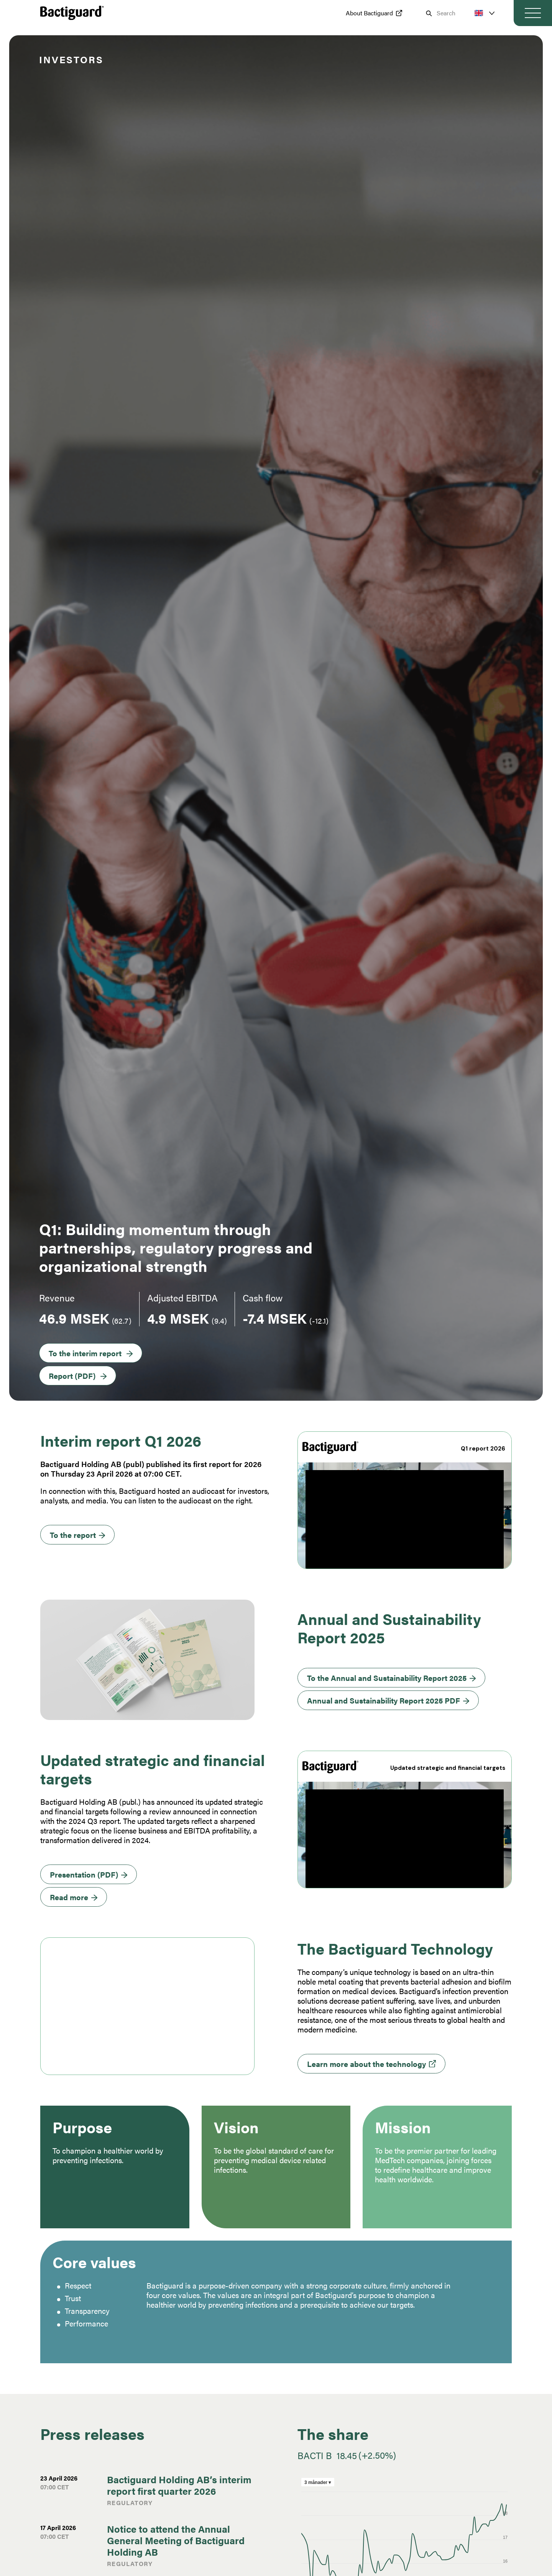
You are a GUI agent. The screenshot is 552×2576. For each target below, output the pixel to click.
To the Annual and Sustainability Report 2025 (387, 1677)
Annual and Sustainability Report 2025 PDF (383, 1700)
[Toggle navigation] (533, 13)
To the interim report (85, 1353)
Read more (69, 1896)
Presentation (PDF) (84, 1874)
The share (332, 2434)
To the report (73, 1534)
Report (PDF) (72, 1375)
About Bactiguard (369, 12)
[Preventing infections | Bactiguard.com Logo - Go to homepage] (72, 13)
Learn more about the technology (366, 2063)
